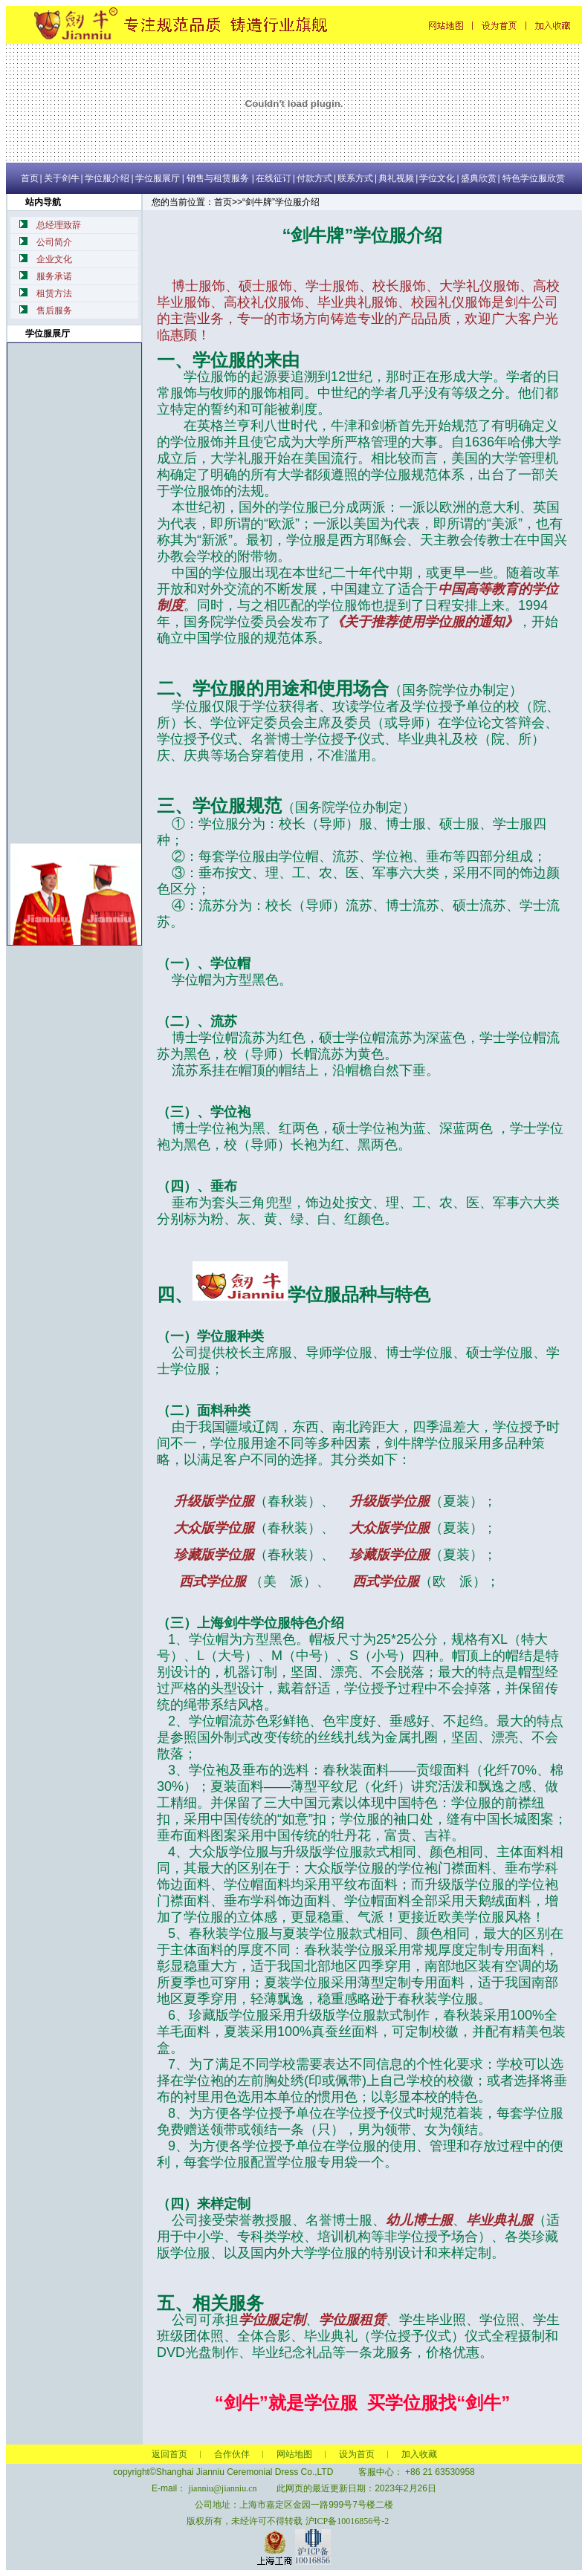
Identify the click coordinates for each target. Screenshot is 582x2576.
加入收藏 (419, 2454)
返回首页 (169, 2454)
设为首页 (357, 2454)
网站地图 (294, 2454)
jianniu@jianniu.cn (222, 2488)
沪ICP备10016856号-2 (347, 2521)
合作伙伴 (232, 2454)
